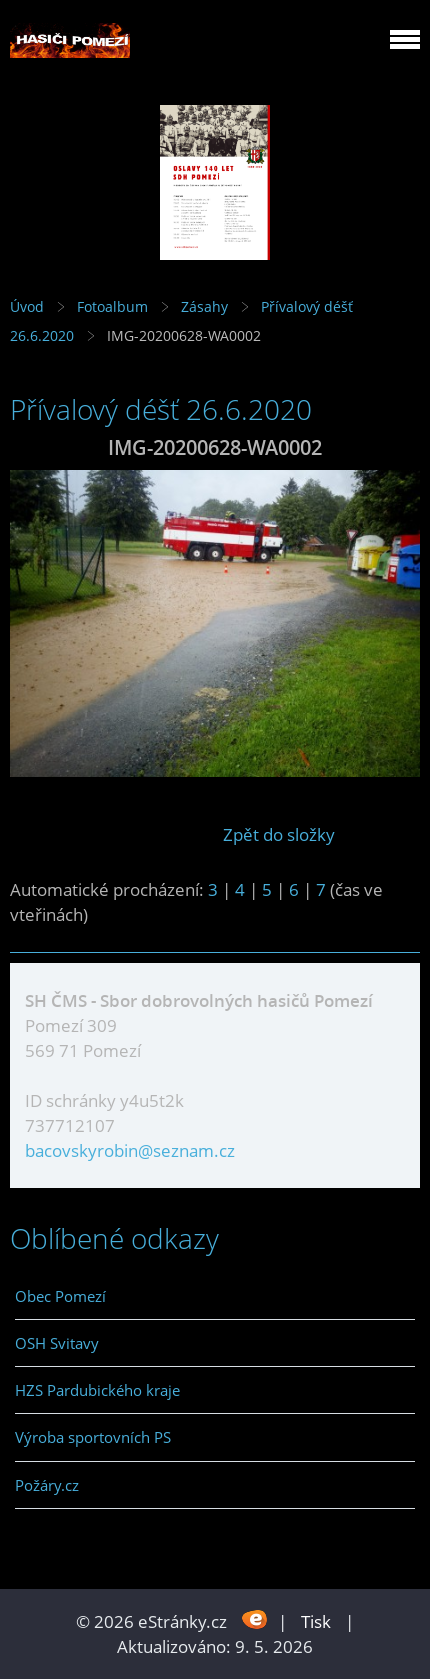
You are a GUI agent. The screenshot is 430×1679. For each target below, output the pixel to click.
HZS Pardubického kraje (97, 1390)
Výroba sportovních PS (93, 1437)
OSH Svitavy (57, 1343)
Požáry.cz (47, 1485)
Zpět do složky (279, 834)
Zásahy (204, 306)
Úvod (27, 306)
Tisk (316, 1621)
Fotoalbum (112, 306)
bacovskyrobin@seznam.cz (130, 1150)
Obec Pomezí (60, 1296)
